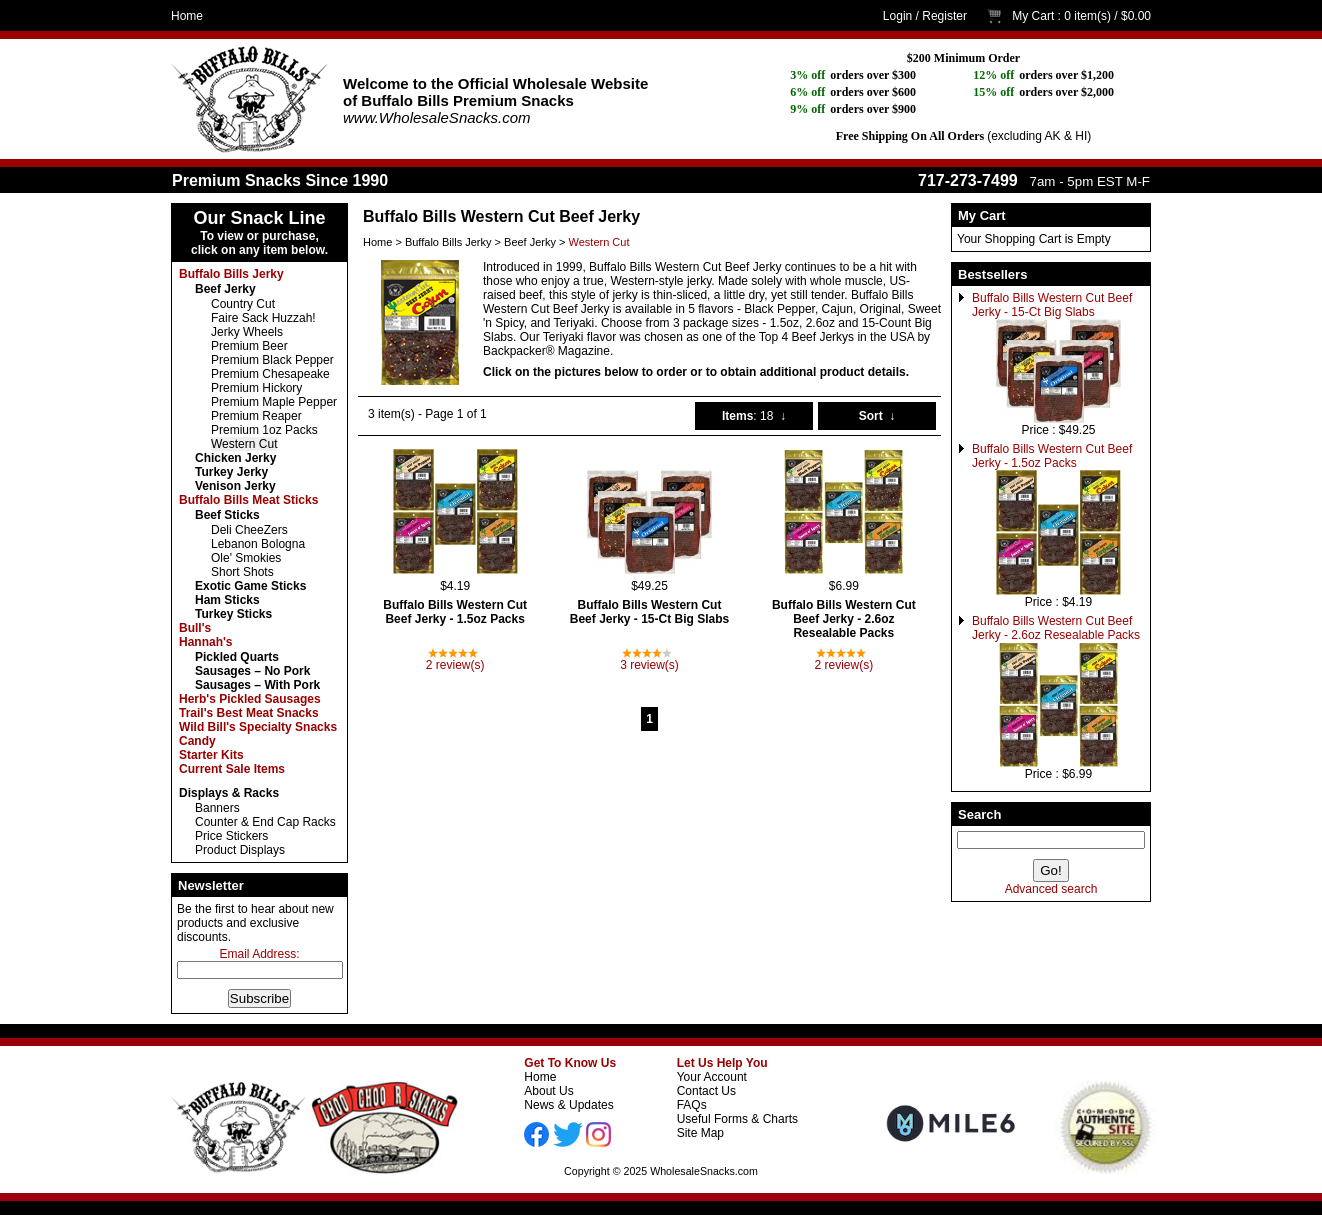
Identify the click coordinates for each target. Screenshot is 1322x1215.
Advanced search (1051, 889)
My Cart (1033, 16)
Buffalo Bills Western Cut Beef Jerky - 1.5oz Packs (1052, 456)
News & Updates (568, 1105)
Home (187, 16)
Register (944, 16)
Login (897, 16)
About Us (548, 1091)
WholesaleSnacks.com (704, 1171)
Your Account (712, 1077)
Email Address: (259, 954)
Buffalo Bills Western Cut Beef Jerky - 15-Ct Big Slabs (1052, 305)
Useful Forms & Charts (737, 1119)
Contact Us (706, 1091)
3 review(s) (649, 665)
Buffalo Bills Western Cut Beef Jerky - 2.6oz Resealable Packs (1056, 628)
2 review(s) (455, 665)
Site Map (700, 1133)
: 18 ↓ (754, 416)
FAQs (692, 1105)
